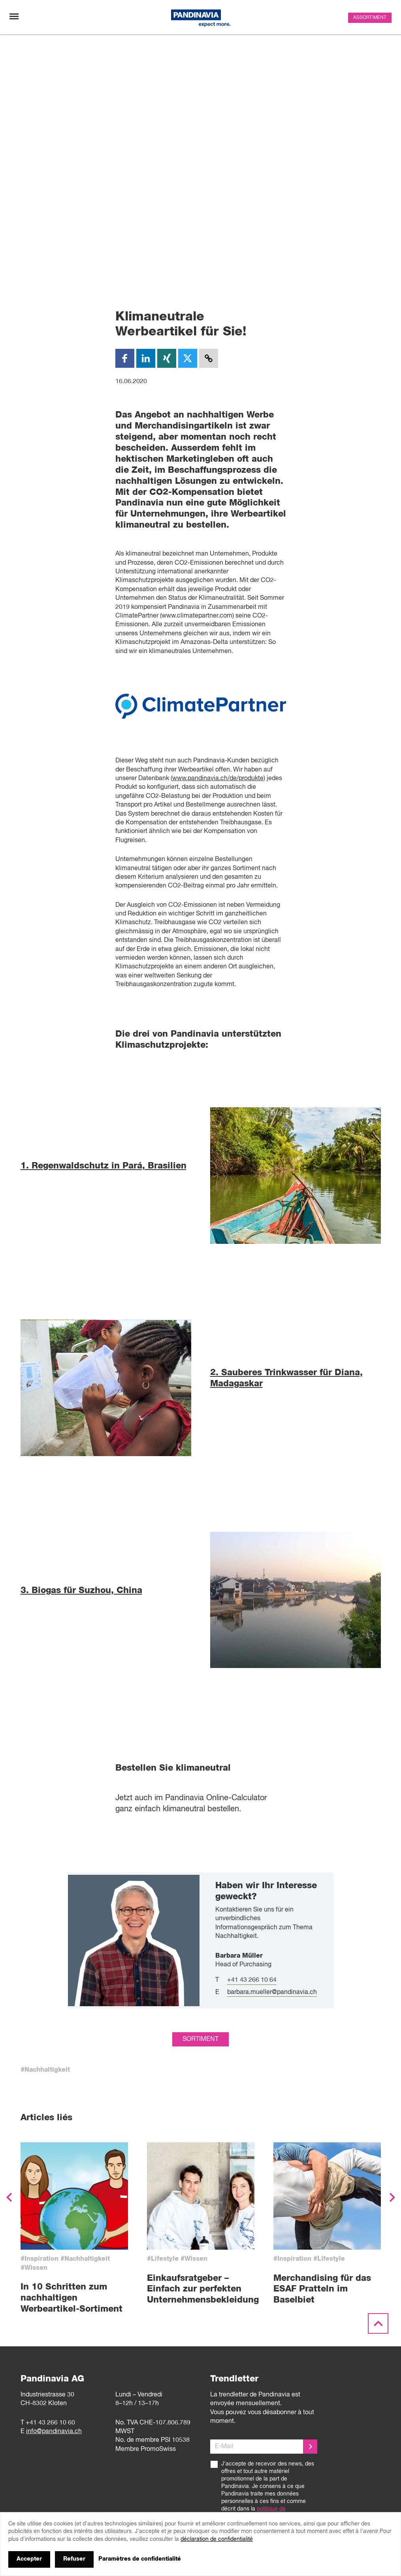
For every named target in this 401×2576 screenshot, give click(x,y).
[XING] (166, 358)
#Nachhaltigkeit (45, 2206)
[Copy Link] (208, 358)
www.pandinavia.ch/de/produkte (218, 778)
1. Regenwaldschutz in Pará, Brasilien (103, 1165)
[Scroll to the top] (378, 2459)
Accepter (29, 2559)
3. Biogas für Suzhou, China (81, 1590)
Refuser (74, 2559)
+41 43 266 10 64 (252, 2117)
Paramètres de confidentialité (139, 2559)
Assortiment (369, 17)
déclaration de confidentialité (217, 2539)
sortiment (200, 2175)
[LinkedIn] (145, 358)
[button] (9, 2333)
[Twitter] (187, 358)
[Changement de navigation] (14, 16)
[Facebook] (124, 358)
